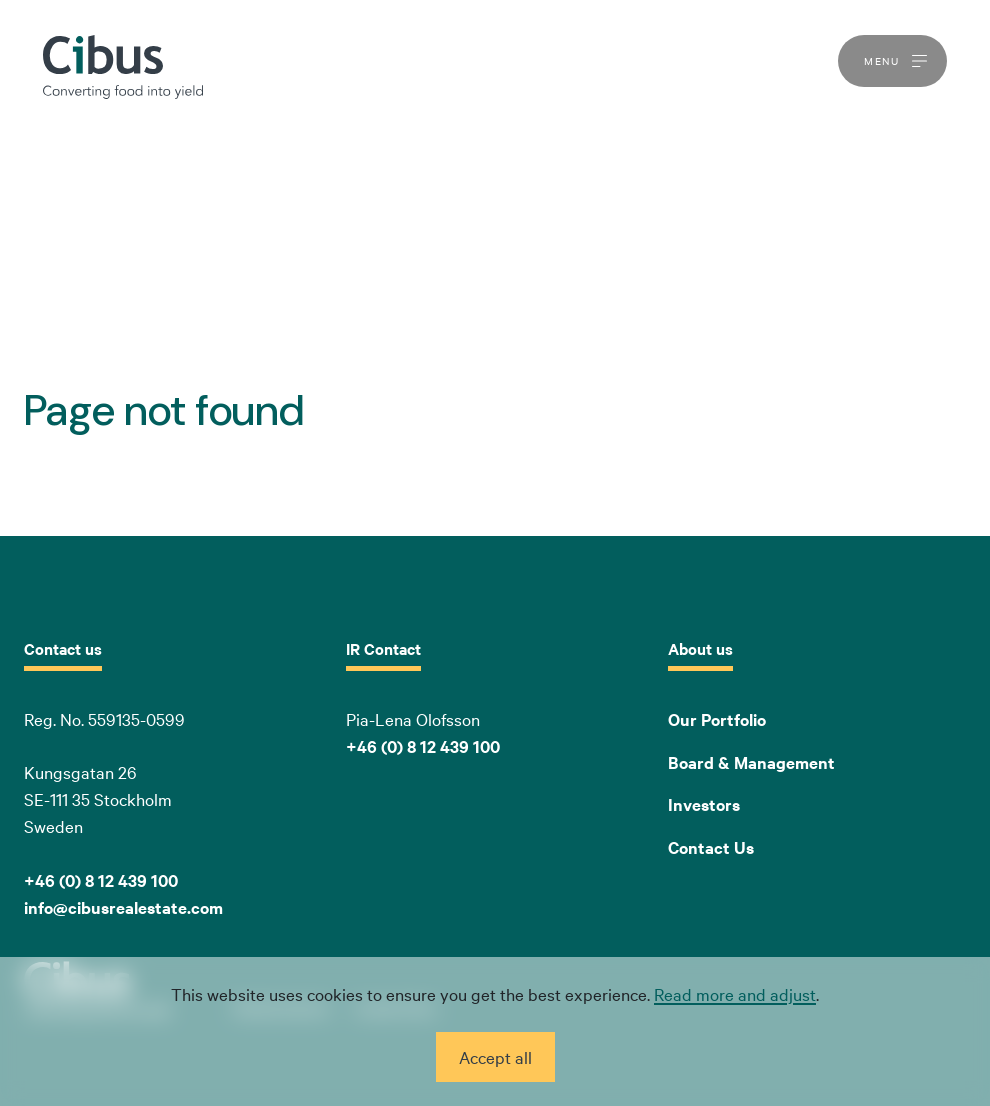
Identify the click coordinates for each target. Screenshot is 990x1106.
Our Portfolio (717, 719)
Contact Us (711, 847)
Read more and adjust (735, 993)
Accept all (495, 1056)
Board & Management (751, 762)
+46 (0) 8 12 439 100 (423, 746)
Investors (704, 804)
